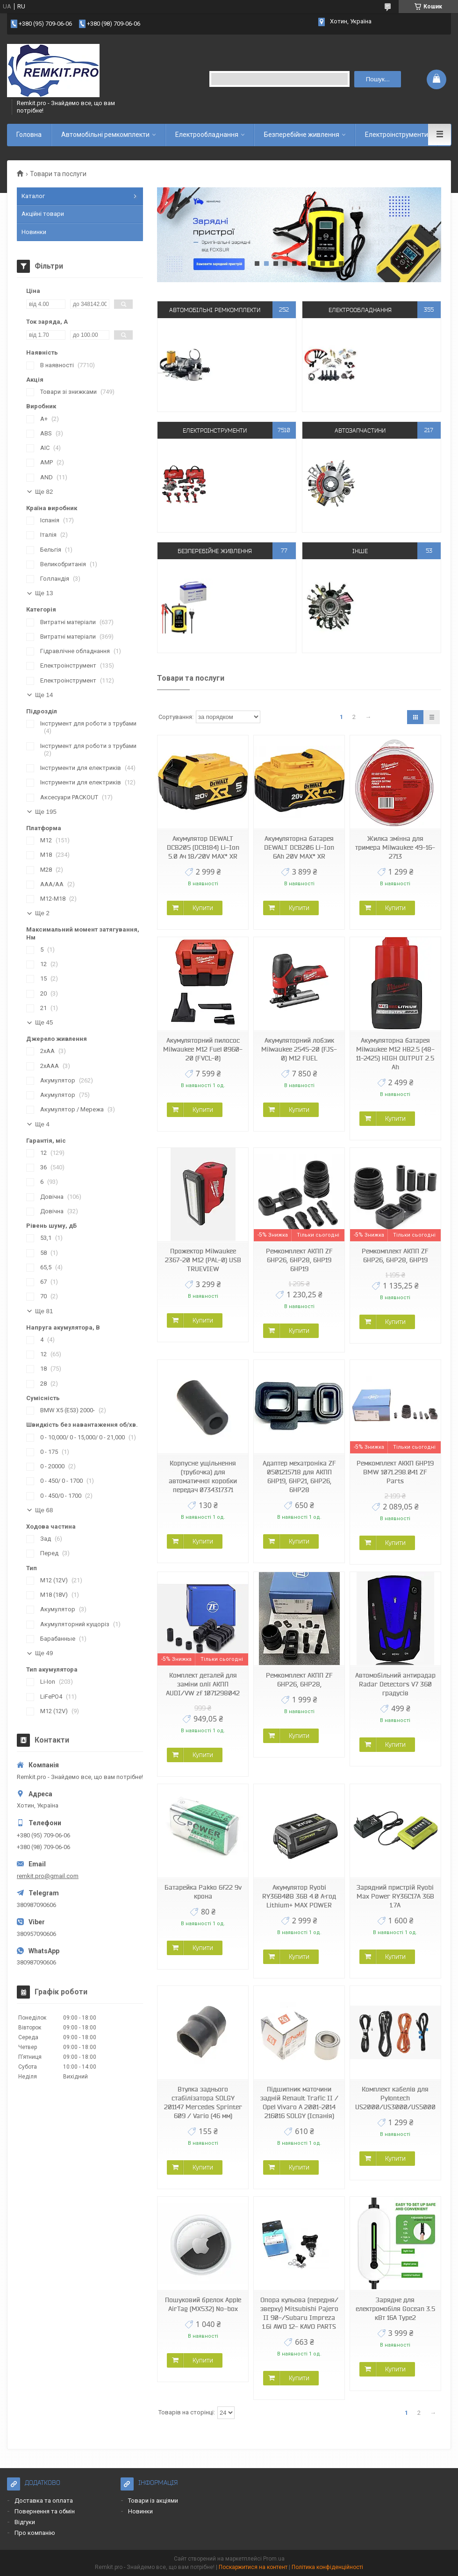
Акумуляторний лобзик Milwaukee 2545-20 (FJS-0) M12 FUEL (299, 1049)
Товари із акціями (153, 2500)
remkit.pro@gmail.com (48, 1875)
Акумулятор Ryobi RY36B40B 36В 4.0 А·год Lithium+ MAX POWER (299, 1896)
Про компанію (34, 2532)
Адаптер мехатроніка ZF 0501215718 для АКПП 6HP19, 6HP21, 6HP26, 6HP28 (299, 1476)
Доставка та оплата (43, 2500)
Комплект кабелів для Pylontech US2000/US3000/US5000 (395, 2098)
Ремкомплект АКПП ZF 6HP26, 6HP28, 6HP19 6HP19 (299, 1260)
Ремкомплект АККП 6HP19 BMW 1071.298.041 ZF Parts (395, 1472)
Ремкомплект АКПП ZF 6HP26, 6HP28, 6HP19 (395, 1255)
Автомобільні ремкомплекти (105, 134)
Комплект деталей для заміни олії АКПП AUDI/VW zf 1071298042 (203, 1684)
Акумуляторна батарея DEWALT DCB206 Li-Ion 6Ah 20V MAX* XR (299, 847)
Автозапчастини (360, 430)
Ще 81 (44, 1311)
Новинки (33, 231)
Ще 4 (42, 1124)
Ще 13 (44, 593)
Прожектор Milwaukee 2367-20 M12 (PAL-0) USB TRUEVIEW (203, 1260)
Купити (203, 907)
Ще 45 (44, 1022)
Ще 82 (44, 491)
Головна (29, 134)
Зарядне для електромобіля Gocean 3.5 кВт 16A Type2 (395, 2308)
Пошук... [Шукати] (378, 79)
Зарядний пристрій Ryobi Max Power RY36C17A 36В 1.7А (395, 1896)
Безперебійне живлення (301, 134)
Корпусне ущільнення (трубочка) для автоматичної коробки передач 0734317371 (203, 1476)
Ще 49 (44, 1653)
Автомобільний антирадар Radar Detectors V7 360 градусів (395, 1684)
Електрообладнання (206, 134)
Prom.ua (274, 2558)
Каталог (33, 195)
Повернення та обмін (44, 2511)
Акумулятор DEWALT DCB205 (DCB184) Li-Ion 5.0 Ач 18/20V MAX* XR (203, 847)
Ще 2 (42, 913)
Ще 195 (46, 811)
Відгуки (24, 2522)
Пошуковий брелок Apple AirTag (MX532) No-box (203, 2304)
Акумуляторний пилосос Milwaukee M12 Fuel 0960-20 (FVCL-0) (203, 1049)
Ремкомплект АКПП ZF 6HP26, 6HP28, (299, 1680)
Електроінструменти (396, 134)
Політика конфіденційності (327, 2567)
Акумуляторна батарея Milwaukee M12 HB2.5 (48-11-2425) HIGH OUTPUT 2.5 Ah (395, 1054)
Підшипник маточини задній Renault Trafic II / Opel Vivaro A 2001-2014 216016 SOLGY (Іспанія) (299, 2102)
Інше (360, 550)
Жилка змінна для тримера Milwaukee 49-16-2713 (395, 847)
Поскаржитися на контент (253, 2567)
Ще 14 (44, 694)
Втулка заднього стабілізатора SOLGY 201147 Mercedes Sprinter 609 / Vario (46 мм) (203, 2102)
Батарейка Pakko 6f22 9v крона (203, 1892)
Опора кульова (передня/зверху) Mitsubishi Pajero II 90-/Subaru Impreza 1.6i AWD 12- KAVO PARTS (299, 2313)
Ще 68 (44, 1510)
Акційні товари (42, 213)
